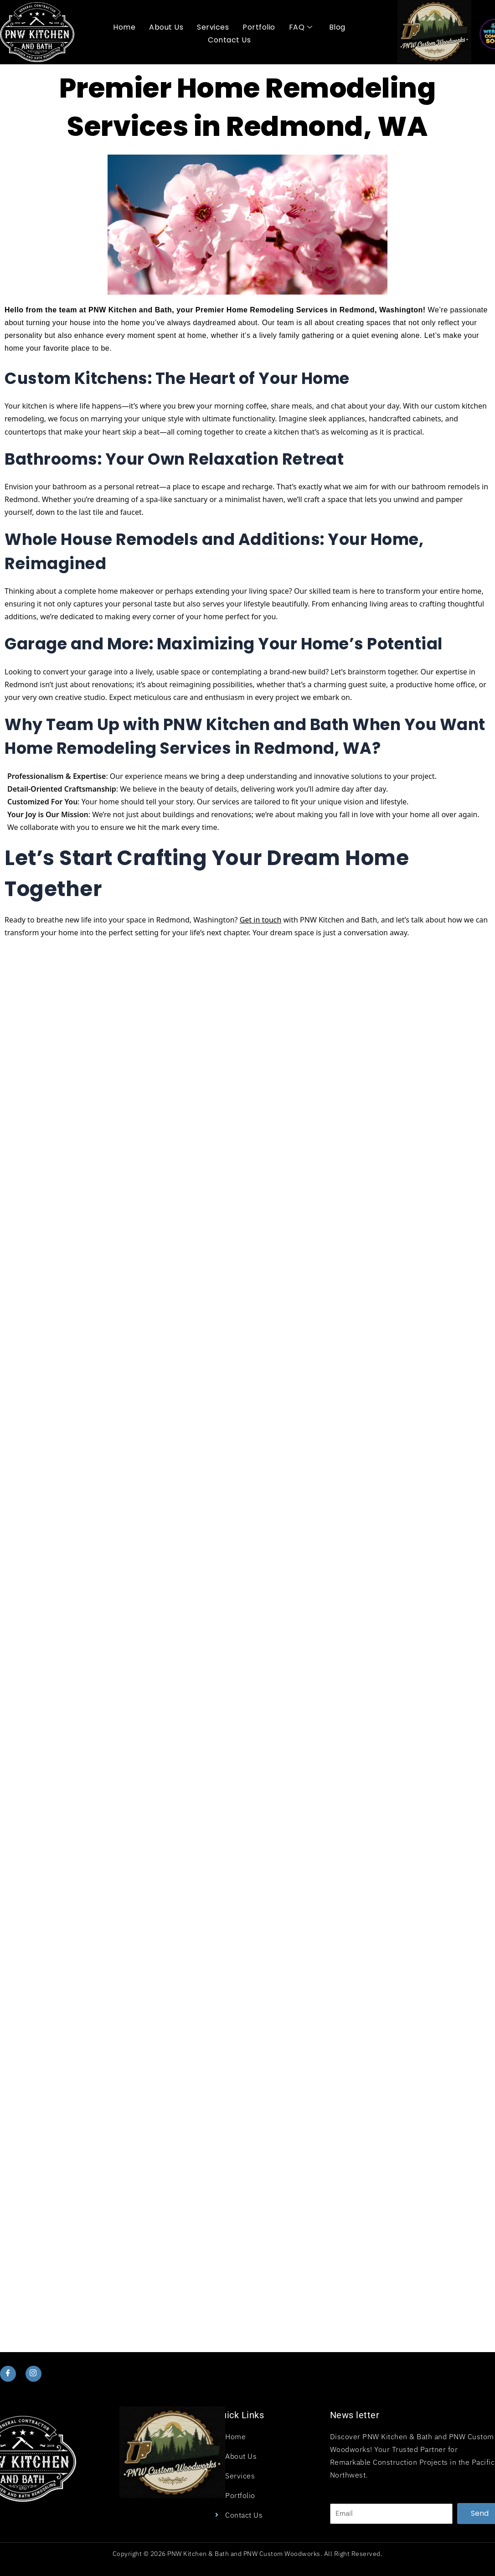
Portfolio (258, 27)
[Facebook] (8, 2374)
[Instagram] (33, 2374)
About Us (166, 27)
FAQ (301, 27)
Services (213, 27)
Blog (337, 27)
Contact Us (229, 40)
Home (124, 27)
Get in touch (261, 920)
